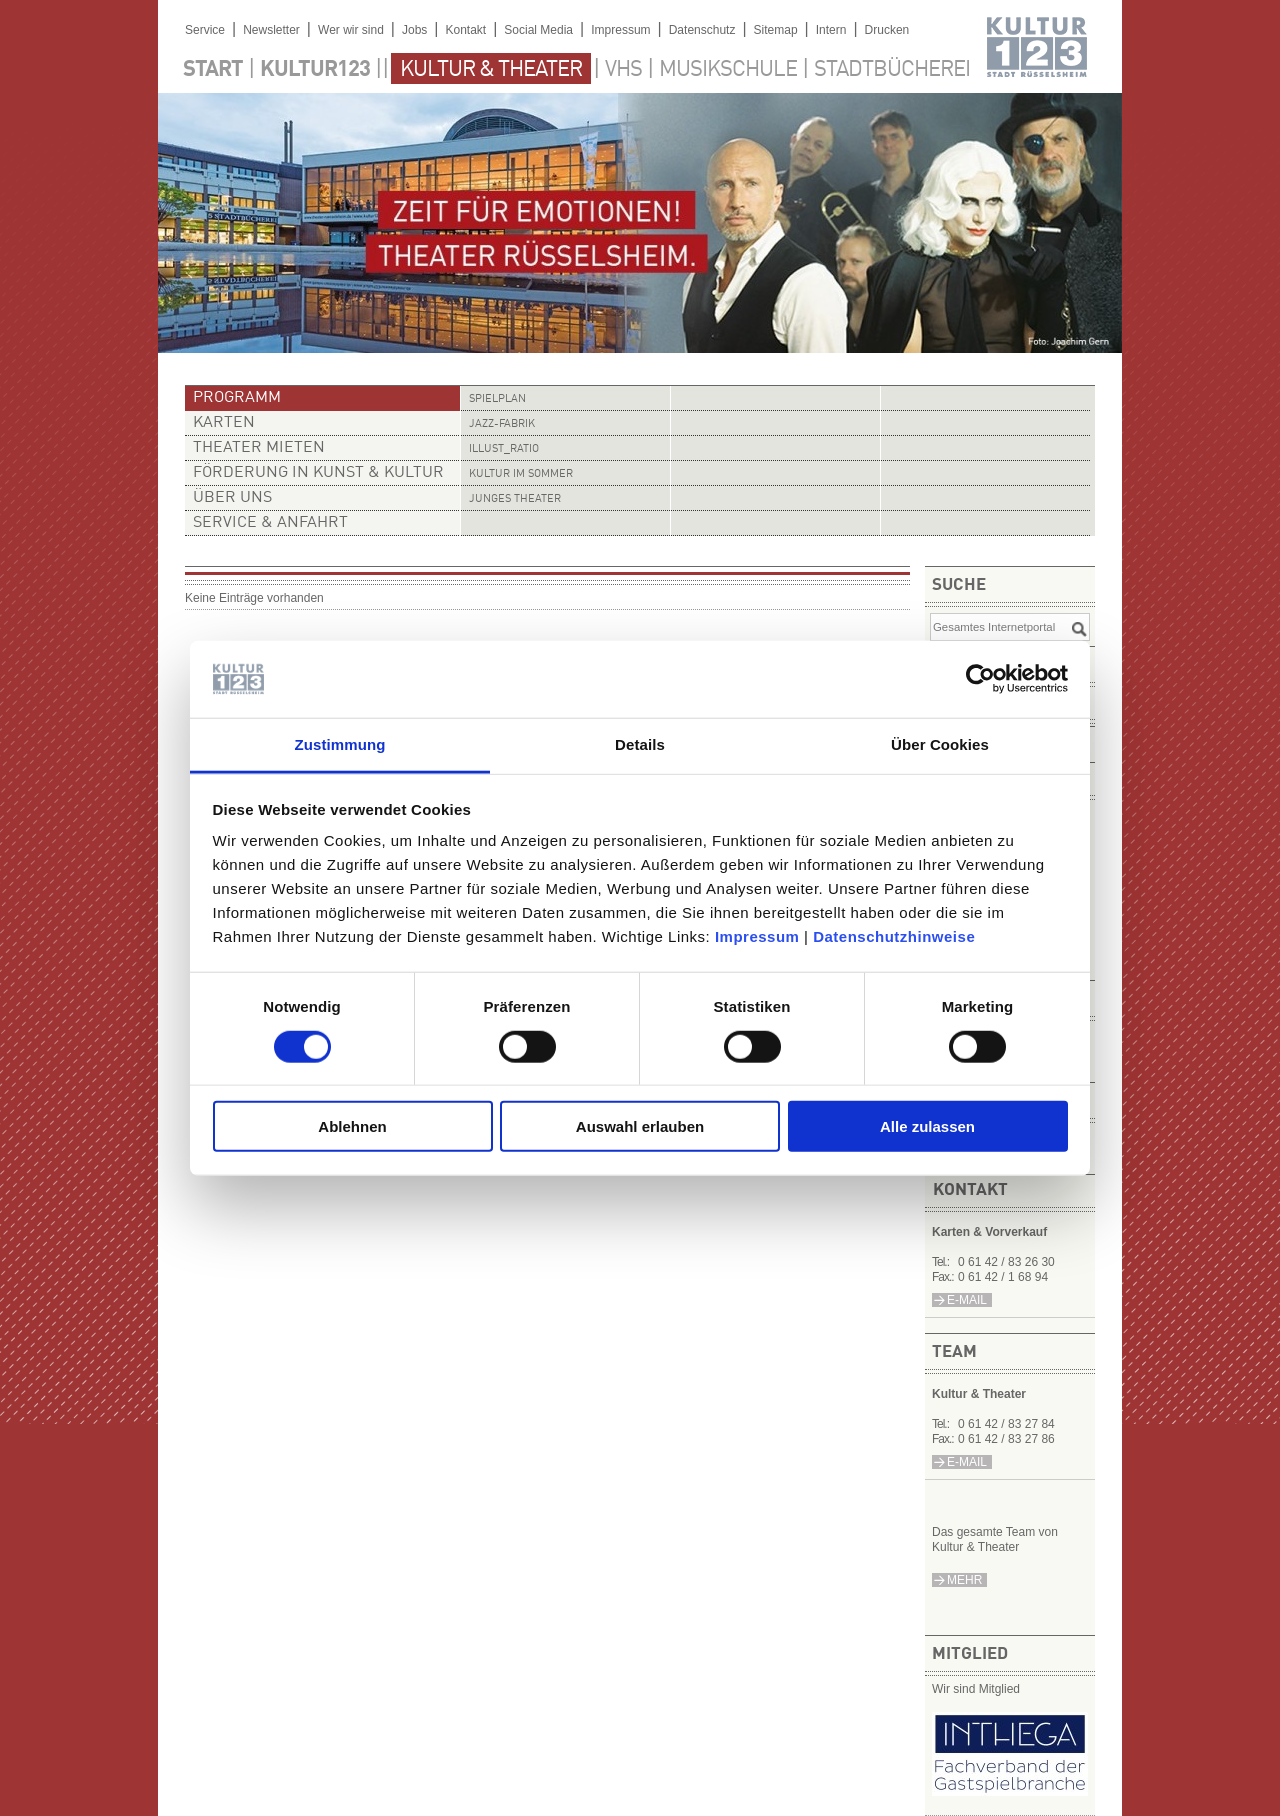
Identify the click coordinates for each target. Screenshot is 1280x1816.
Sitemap (776, 30)
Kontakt (465, 30)
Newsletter (271, 30)
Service (205, 30)
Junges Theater (515, 499)
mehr (964, 1580)
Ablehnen (352, 1126)
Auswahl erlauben (640, 1126)
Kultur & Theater (491, 70)
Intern (831, 30)
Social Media (538, 30)
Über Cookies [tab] (940, 744)
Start (213, 70)
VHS (623, 70)
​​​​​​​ (1010, 1790)
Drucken (887, 30)
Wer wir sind (351, 30)
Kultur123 (315, 70)
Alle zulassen (927, 1126)
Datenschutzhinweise (894, 936)
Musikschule (728, 70)
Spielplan (497, 399)
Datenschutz (702, 30)
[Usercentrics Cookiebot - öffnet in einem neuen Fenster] (980, 679)
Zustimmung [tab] (340, 744)
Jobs (414, 30)
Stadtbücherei (892, 70)
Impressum (757, 936)
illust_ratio (504, 449)
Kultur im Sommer (521, 474)
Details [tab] (640, 744)
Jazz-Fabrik (502, 424)
